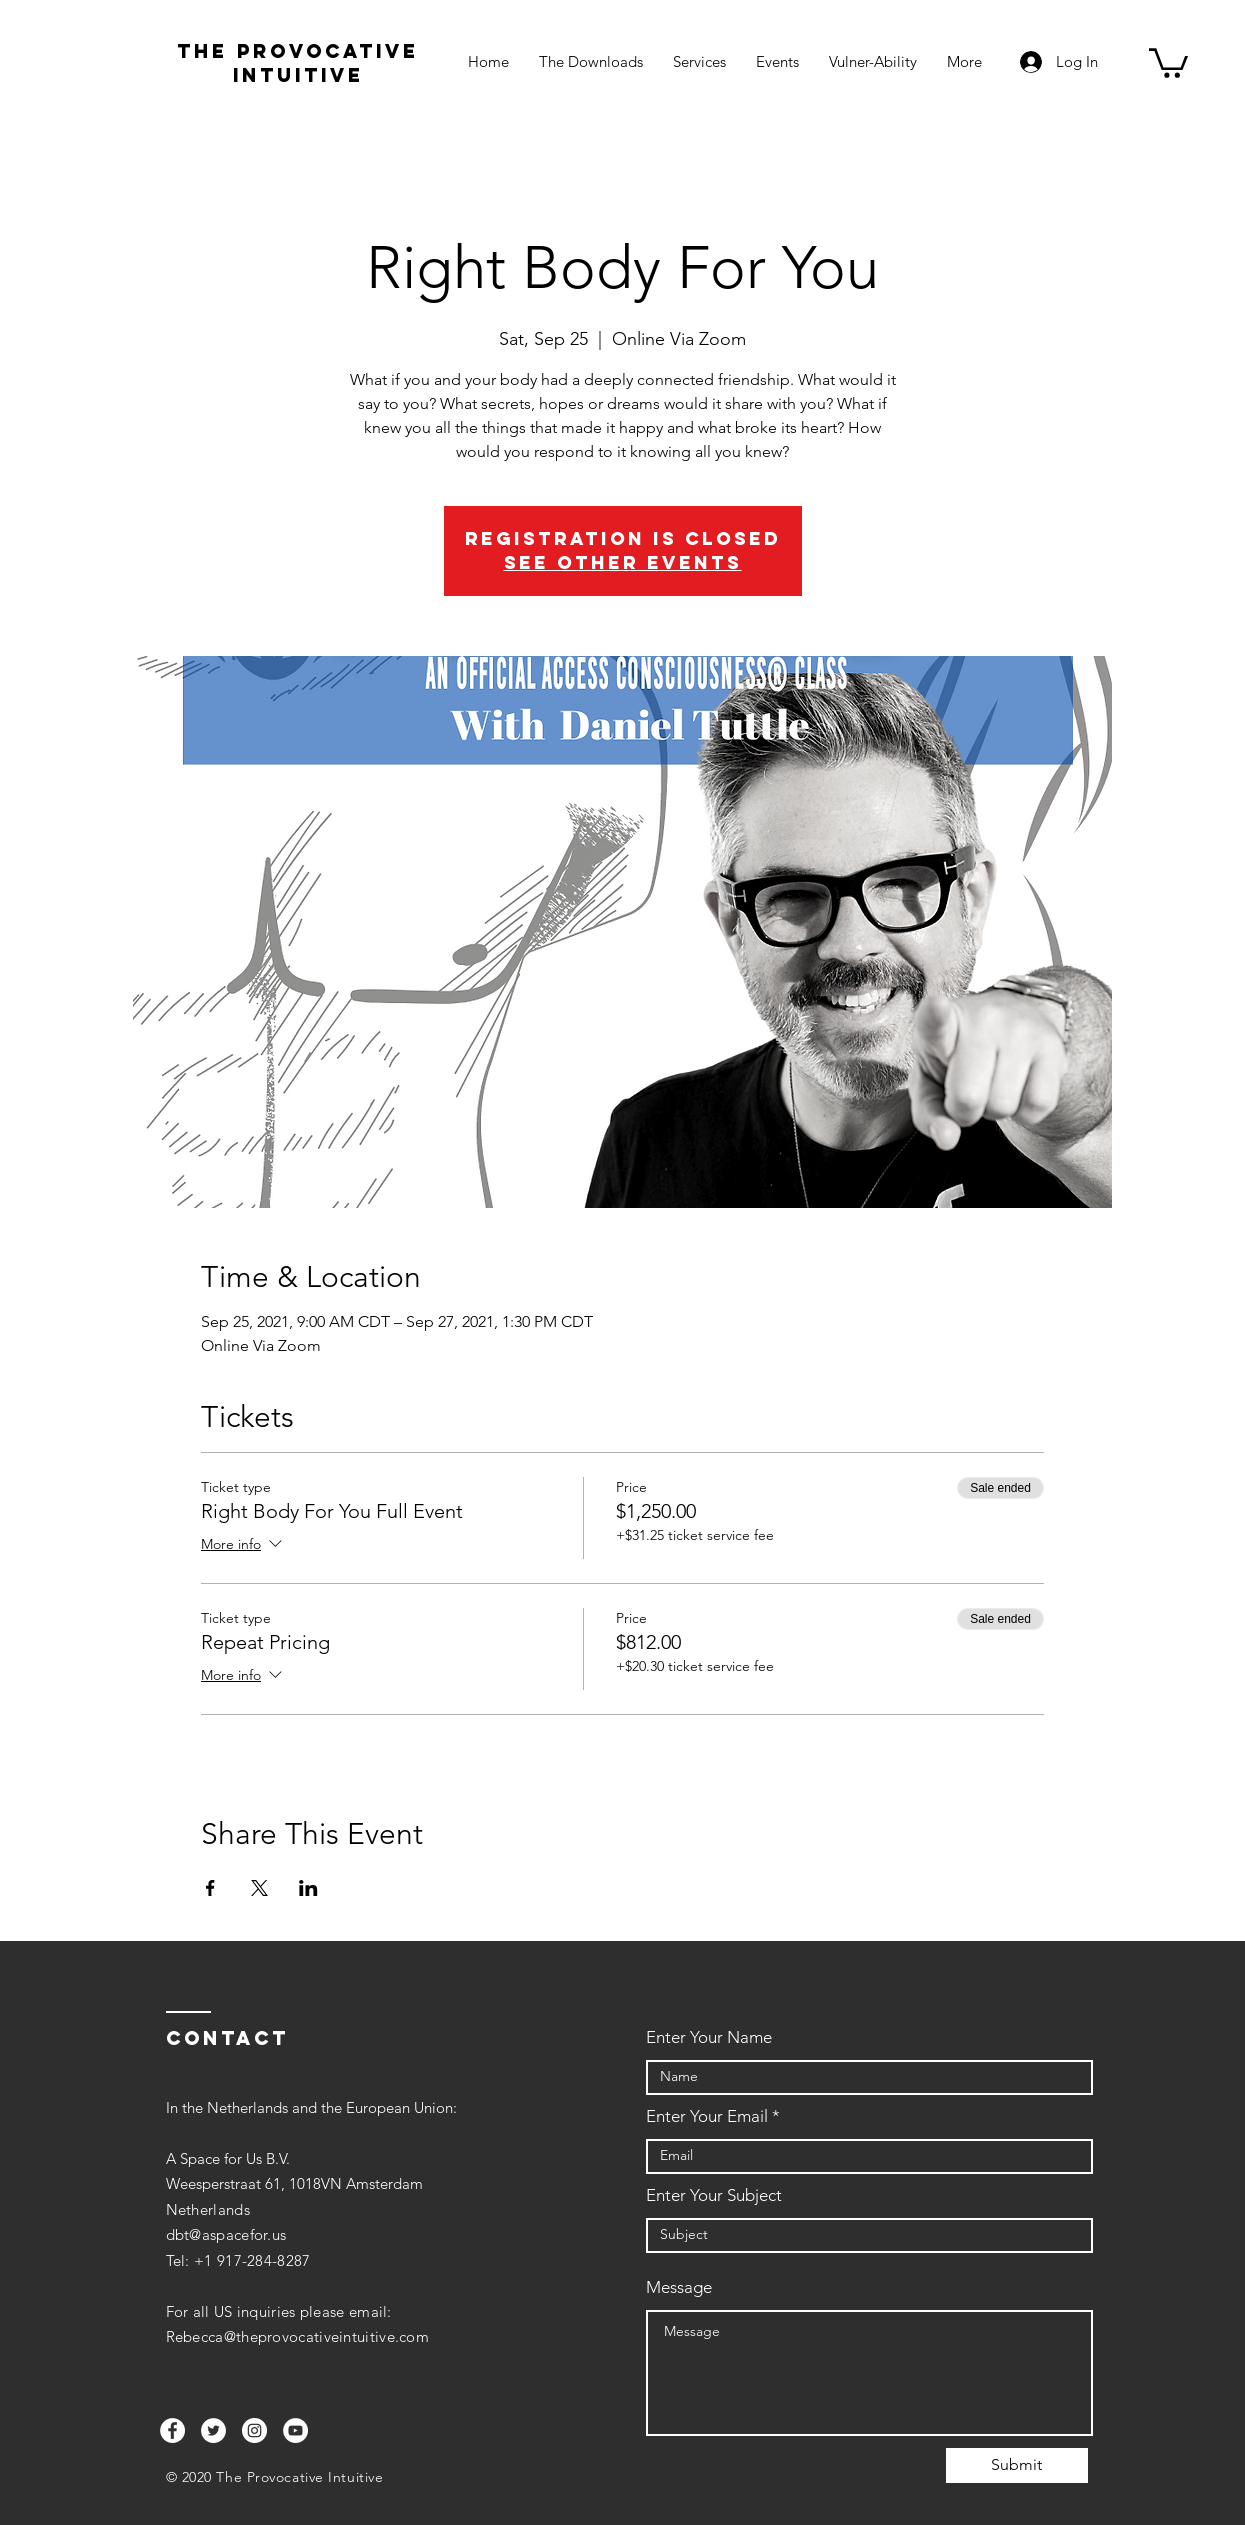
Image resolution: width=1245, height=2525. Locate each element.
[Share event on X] (259, 1888)
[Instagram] (254, 2430)
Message (679, 2287)
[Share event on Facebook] (210, 1888)
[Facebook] (172, 2430)
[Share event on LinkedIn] (308, 1888)
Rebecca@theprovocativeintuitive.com (298, 2336)
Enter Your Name (709, 2037)
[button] (1168, 61)
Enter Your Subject (714, 2195)
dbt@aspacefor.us (226, 2234)
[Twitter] (213, 2430)
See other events (623, 562)
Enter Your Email (707, 2116)
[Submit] (1017, 2465)
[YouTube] (295, 2430)
